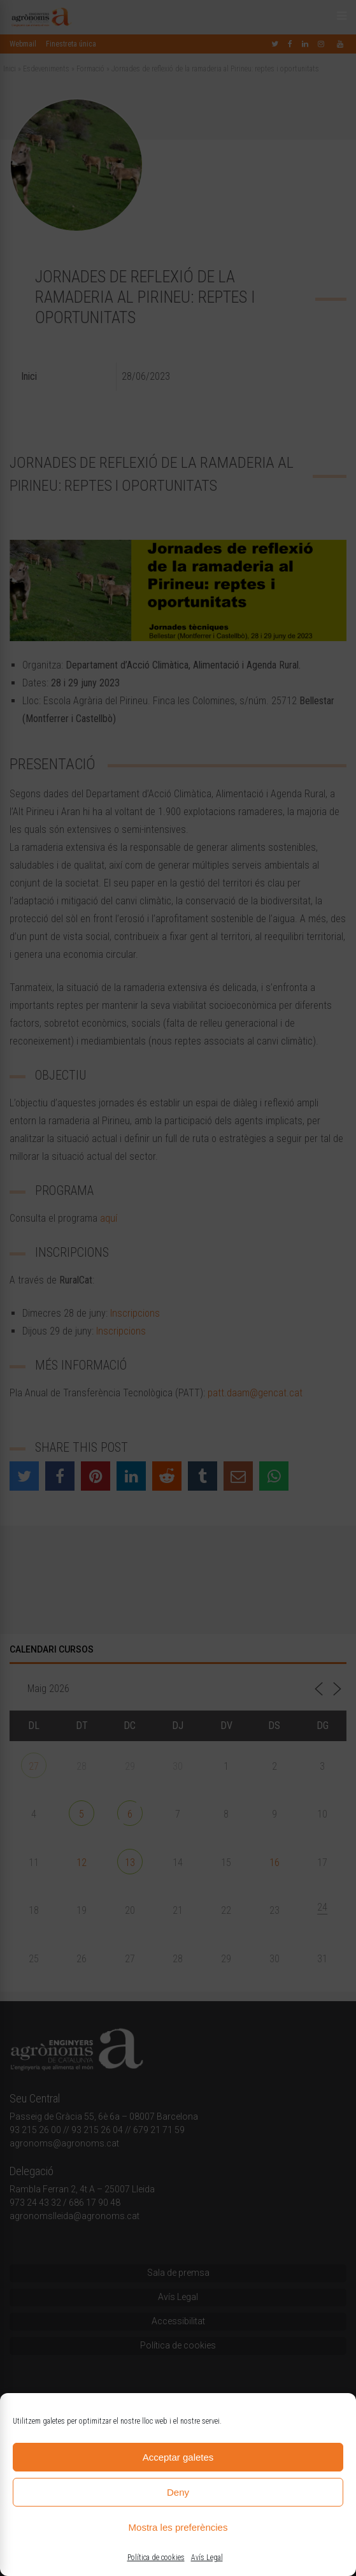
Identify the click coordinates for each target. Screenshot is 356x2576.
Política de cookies (156, 2557)
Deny (178, 2492)
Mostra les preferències (178, 2527)
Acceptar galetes (178, 2457)
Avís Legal (207, 2557)
